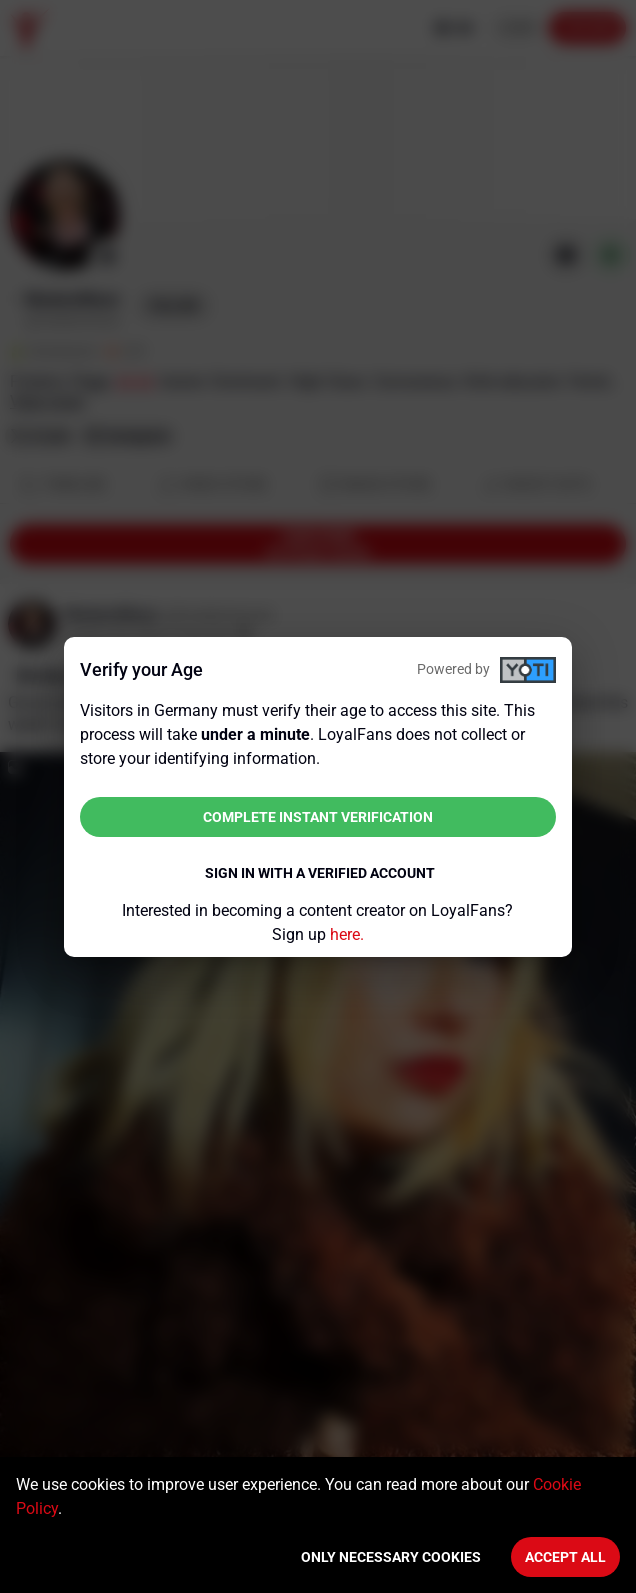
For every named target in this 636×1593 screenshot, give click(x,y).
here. (347, 934)
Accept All (565, 1557)
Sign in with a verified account (320, 873)
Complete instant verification (318, 817)
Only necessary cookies (391, 1557)
